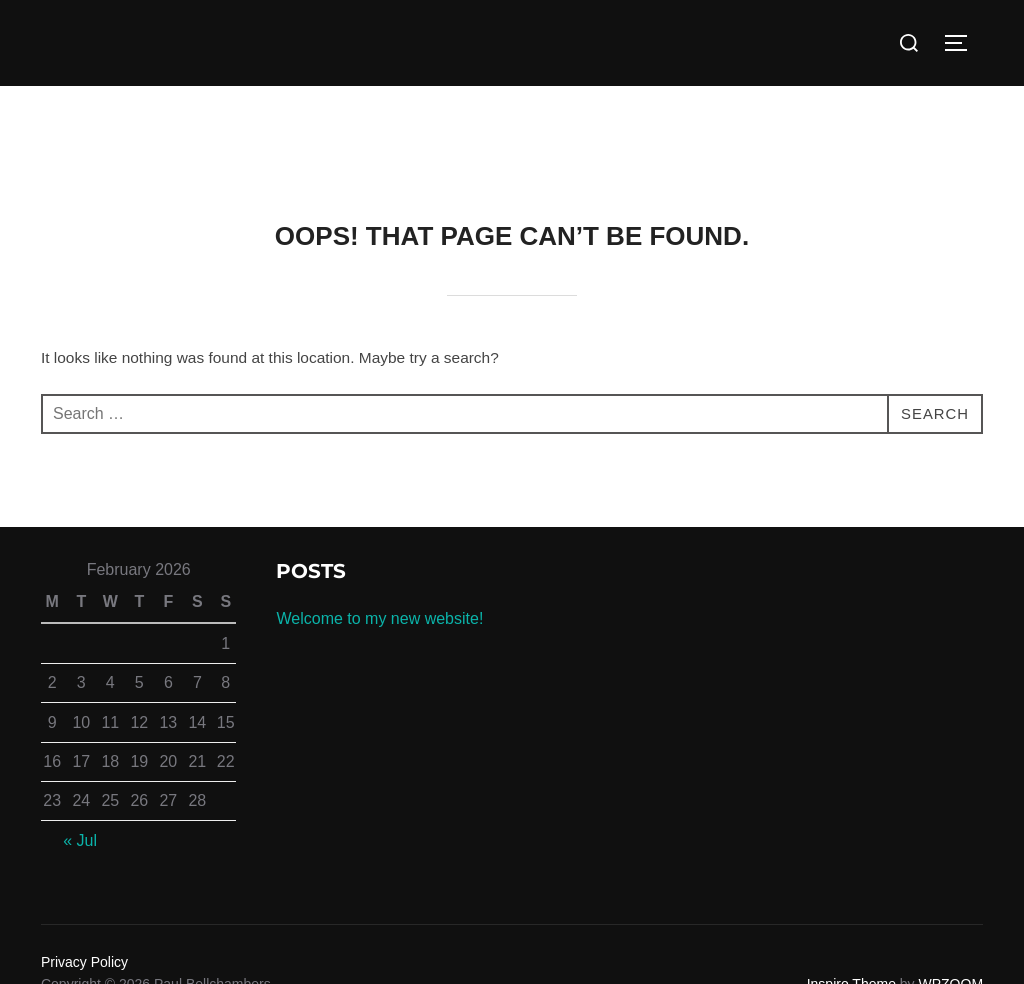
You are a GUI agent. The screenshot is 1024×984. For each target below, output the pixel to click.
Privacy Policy (84, 962)
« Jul (80, 840)
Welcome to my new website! (379, 618)
